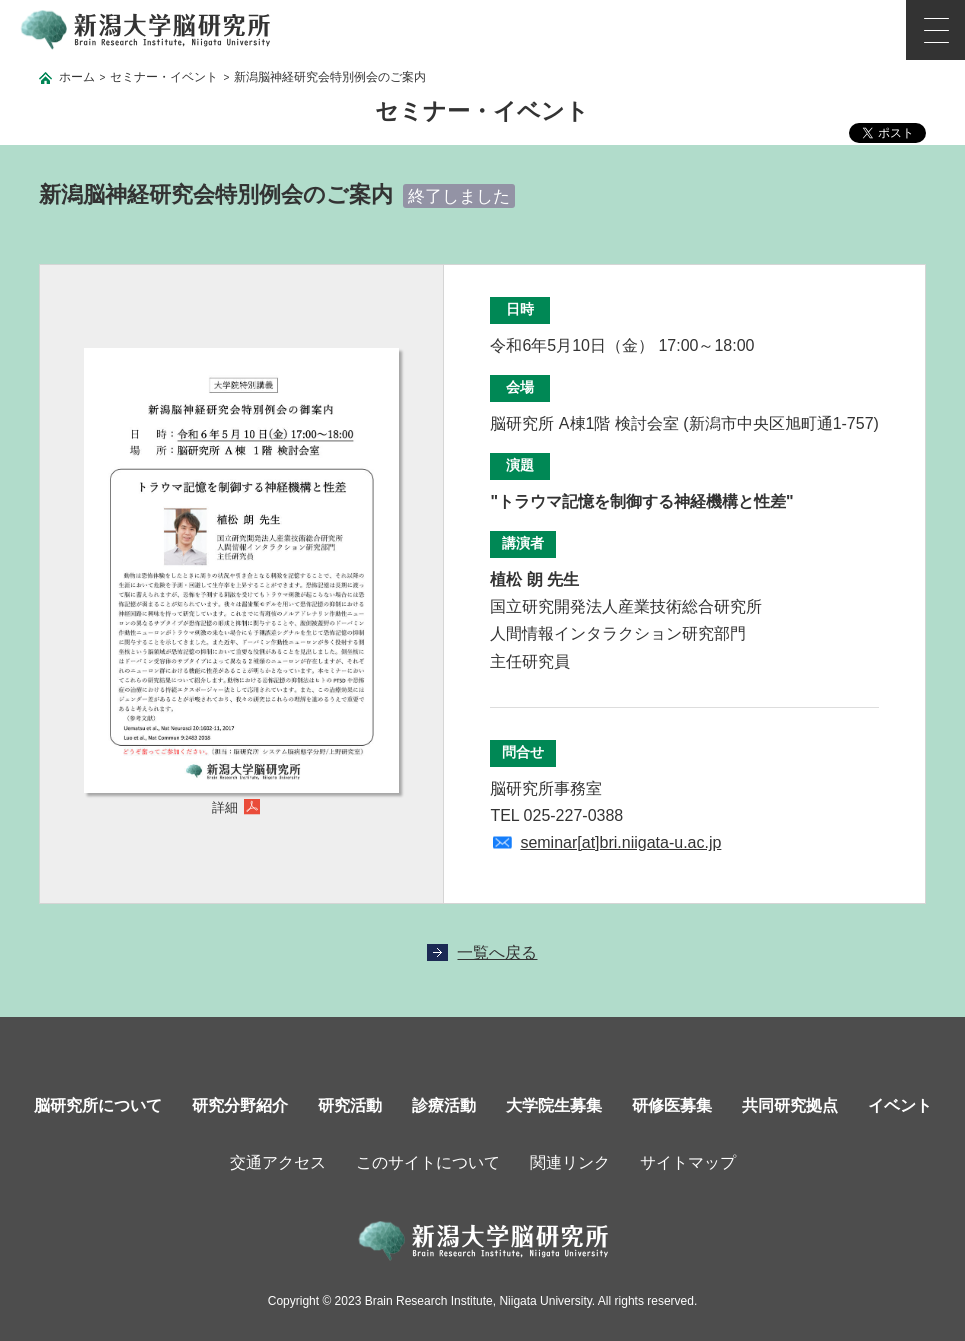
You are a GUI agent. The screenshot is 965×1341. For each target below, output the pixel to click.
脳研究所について (98, 1105)
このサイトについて (428, 1162)
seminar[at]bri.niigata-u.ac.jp (620, 842)
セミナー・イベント (164, 77)
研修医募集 (672, 1105)
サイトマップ (688, 1162)
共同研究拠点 (790, 1105)
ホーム (77, 77)
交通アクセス (278, 1162)
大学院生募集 (554, 1105)
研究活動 (350, 1105)
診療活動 (444, 1105)
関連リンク (570, 1162)
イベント (900, 1105)
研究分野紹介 (240, 1105)
